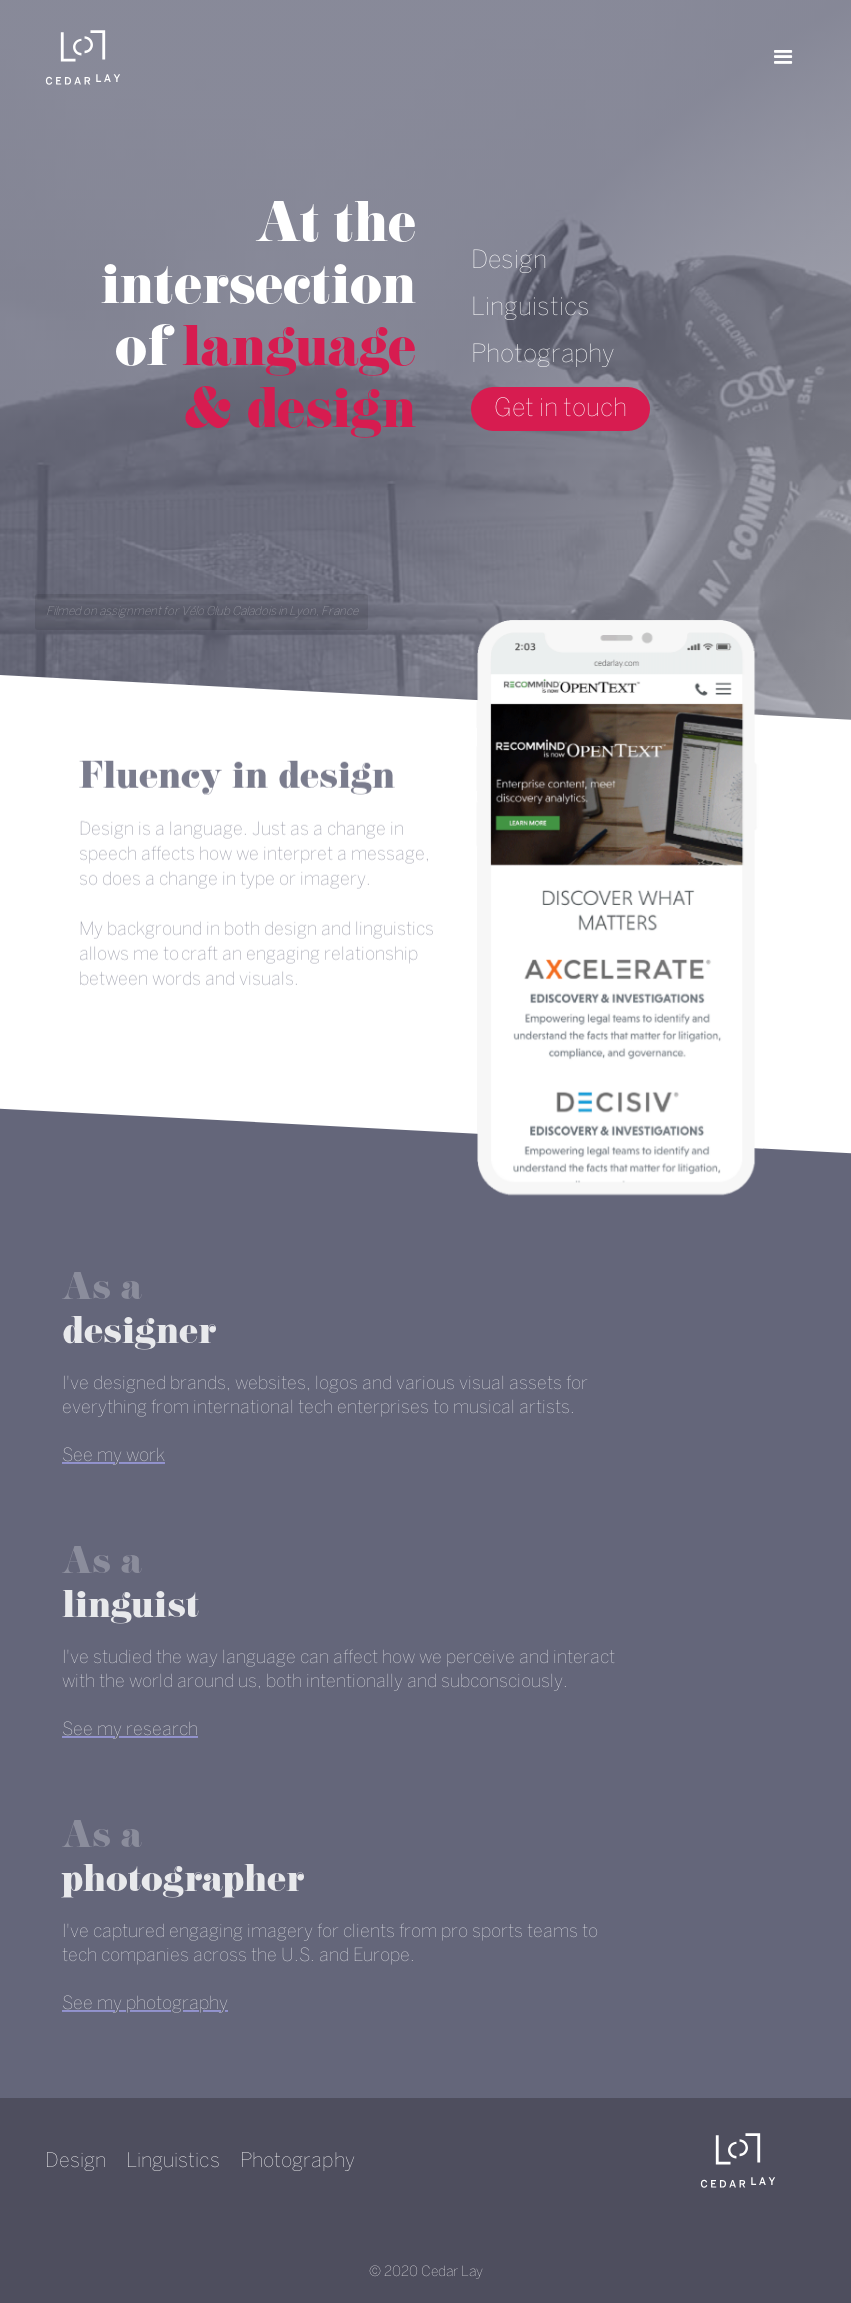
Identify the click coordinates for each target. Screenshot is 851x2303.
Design (509, 261)
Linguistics (530, 308)
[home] (83, 57)
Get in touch (560, 409)
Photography (542, 355)
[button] (783, 57)
